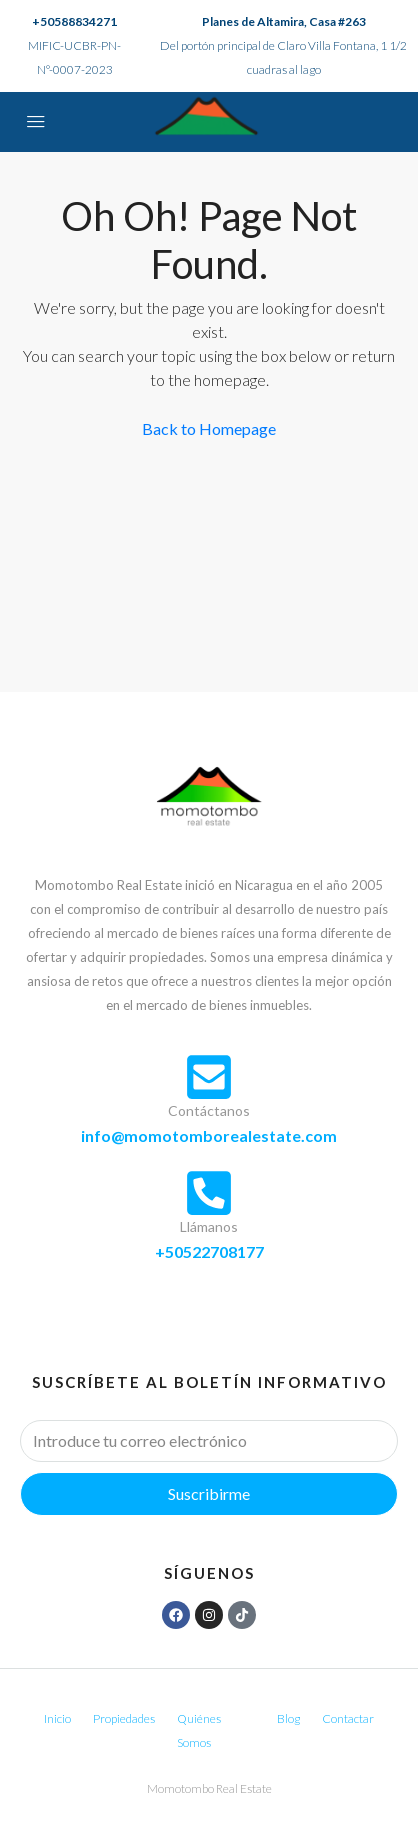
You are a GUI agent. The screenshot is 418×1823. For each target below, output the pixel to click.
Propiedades (124, 1718)
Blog (288, 1718)
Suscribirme (209, 1493)
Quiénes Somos (199, 1730)
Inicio (57, 1718)
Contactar (348, 1718)
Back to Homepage (209, 428)
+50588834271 (74, 21)
